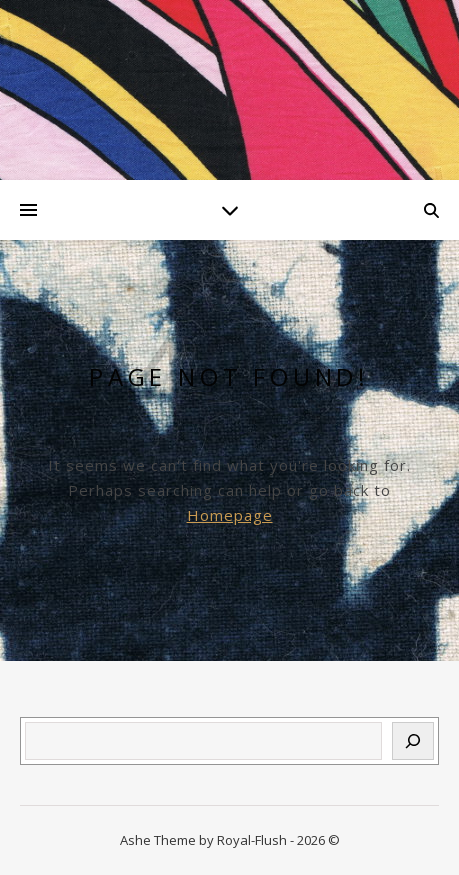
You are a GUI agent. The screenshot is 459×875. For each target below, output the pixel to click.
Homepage (230, 515)
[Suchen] (413, 741)
